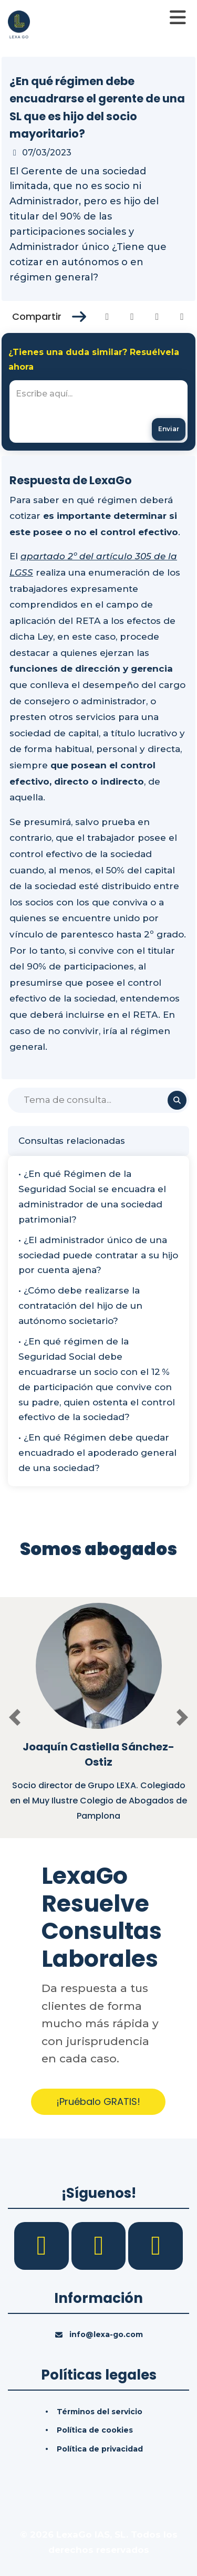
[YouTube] (155, 2245)
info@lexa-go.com (106, 2334)
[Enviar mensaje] (168, 429)
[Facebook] (42, 2245)
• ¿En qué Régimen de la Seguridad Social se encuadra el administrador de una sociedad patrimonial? (92, 1197)
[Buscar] (98, 1100)
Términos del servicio (99, 2411)
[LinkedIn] (100, 2245)
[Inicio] (19, 23)
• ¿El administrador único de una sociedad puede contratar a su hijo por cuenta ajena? (98, 1255)
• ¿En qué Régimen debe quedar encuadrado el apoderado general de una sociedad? (97, 1452)
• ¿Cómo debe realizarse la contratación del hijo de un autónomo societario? (80, 1305)
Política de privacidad (100, 2449)
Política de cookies (95, 2430)
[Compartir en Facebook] (107, 316)
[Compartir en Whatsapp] (182, 316)
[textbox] (98, 411)
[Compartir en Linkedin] (157, 316)
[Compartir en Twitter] (132, 316)
